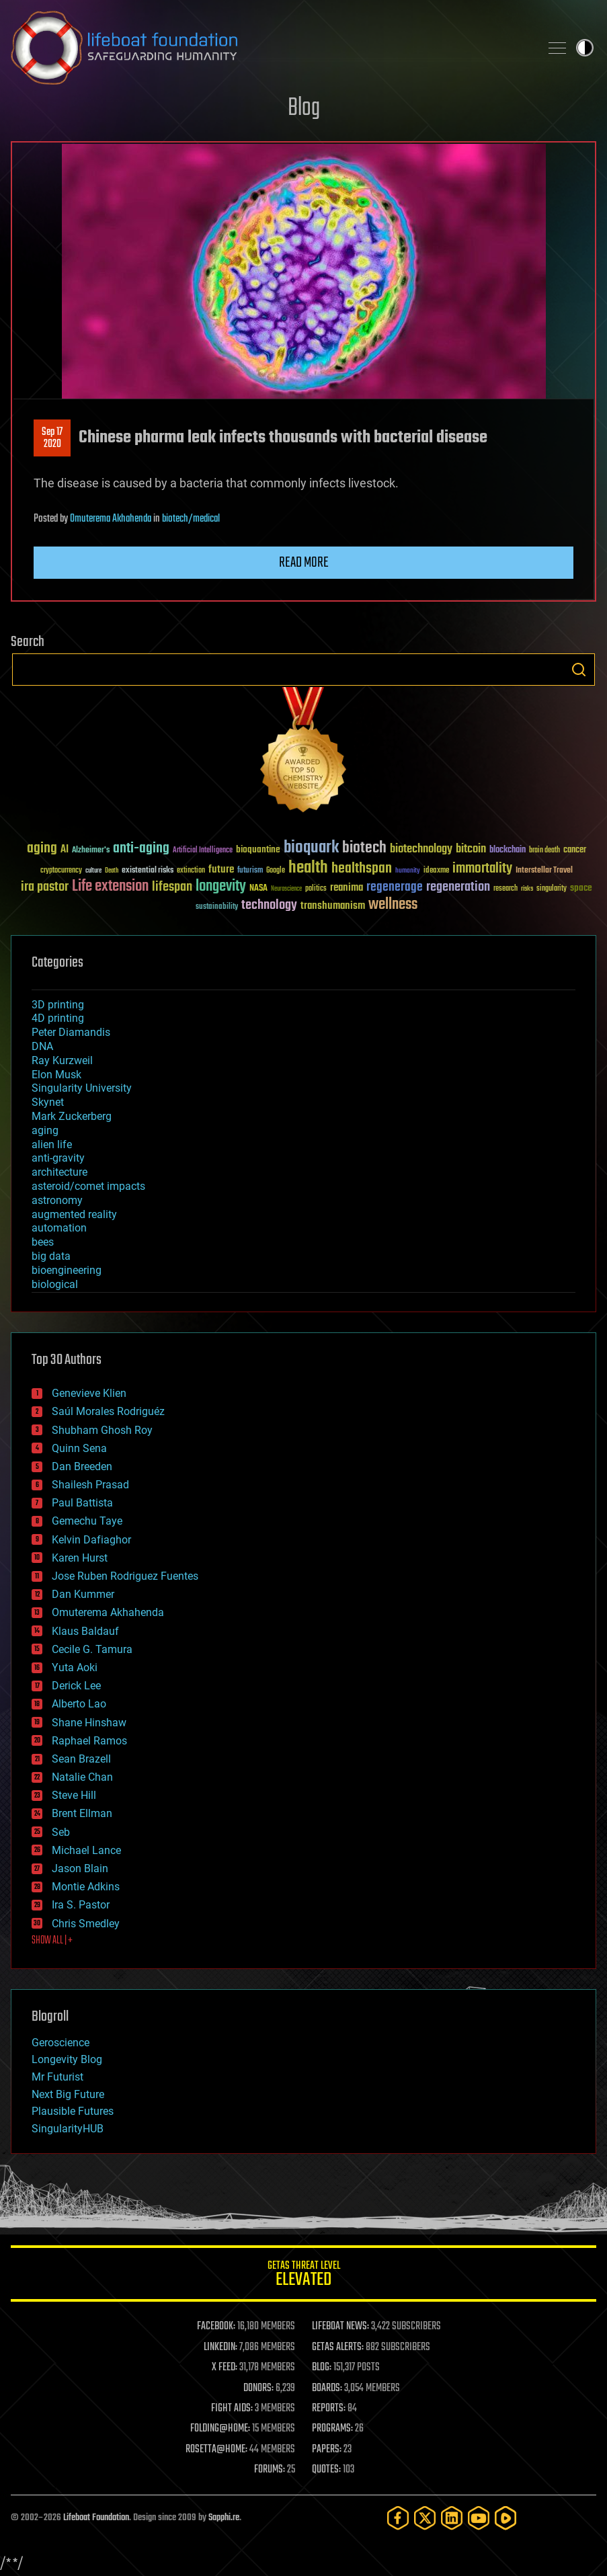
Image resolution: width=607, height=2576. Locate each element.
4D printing (58, 1018)
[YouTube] (478, 2518)
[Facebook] (398, 2518)
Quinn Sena (79, 1448)
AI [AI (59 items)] (64, 850)
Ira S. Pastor (81, 1904)
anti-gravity (58, 1158)
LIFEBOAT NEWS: (340, 2326)
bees (43, 1242)
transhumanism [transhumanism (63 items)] (332, 905)
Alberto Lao (79, 1703)
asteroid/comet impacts (88, 1186)
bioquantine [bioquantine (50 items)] (258, 849)
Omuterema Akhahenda (110, 519)
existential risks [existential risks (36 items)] (147, 871)
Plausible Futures (73, 2111)
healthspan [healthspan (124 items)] (361, 868)
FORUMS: (269, 2470)
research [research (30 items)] (505, 889)
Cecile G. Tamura (92, 1649)
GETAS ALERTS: (338, 2347)
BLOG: (321, 2367)
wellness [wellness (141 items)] (392, 905)
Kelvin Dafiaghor (91, 1539)
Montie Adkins (86, 1886)
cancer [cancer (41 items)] (574, 850)
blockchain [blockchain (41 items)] (507, 850)
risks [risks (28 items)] (527, 889)
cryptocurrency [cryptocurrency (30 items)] (61, 871)
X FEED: (224, 2367)
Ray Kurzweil (62, 1060)
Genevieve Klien (89, 1393)
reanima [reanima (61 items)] (346, 887)
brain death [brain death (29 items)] (544, 850)
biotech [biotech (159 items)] (364, 848)
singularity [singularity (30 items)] (551, 889)
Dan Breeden (82, 1466)
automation (59, 1227)
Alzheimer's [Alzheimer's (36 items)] (91, 851)
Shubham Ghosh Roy (102, 1430)
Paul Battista (82, 1502)
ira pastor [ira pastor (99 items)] (45, 887)
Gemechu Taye (87, 1521)
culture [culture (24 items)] (93, 871)
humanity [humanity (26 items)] (407, 871)
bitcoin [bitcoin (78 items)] (471, 849)
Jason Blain (80, 1868)
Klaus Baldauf (85, 1631)
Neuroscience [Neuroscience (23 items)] (286, 889)
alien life (52, 1144)
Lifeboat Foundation (96, 2518)
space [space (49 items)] (581, 887)
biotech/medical (191, 519)
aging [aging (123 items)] (42, 848)
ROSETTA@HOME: (216, 2449)
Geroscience (60, 2042)
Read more (304, 562)
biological (55, 1284)
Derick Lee (76, 1685)
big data (51, 1256)
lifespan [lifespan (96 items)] (172, 887)
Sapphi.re (223, 2518)
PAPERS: (326, 2449)
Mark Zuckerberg (72, 1116)
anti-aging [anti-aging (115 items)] (141, 848)
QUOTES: (326, 2470)
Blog (304, 108)
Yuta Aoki (74, 1667)
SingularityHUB (68, 2128)
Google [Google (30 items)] (275, 871)
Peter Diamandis (71, 1032)
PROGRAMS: (332, 2429)
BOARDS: (327, 2388)
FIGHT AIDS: (232, 2408)
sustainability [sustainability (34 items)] (217, 907)
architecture (59, 1172)
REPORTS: (329, 2408)
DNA (42, 1046)
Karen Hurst (80, 1558)
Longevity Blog (67, 2059)
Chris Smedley (86, 1923)
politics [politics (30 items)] (316, 889)
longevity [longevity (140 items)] (221, 886)
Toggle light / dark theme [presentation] (585, 47)
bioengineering (67, 1270)
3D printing (58, 1004)
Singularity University (82, 1088)
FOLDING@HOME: (220, 2429)
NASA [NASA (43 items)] (258, 888)
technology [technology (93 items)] (269, 906)
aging (45, 1130)
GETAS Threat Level (303, 2275)
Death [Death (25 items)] (111, 871)
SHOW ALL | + (52, 1940)
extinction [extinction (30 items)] (191, 871)
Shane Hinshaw (89, 1722)
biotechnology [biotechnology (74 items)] (421, 849)
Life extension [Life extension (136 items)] (110, 886)
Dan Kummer (83, 1594)
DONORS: (258, 2388)
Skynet (48, 1102)
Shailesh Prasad (90, 1484)
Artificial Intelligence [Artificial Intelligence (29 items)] (203, 850)
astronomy (57, 1200)
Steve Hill (74, 1795)
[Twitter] (425, 2518)
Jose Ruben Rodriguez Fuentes (125, 1576)
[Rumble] (505, 2518)
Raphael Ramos (89, 1740)
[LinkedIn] (451, 2518)
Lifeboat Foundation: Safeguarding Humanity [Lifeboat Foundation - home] (270, 48)
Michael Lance (86, 1850)
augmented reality (74, 1214)
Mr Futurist (57, 2076)
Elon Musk (56, 1074)
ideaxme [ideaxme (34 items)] (436, 871)
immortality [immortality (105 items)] (482, 868)
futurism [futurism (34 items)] (250, 871)
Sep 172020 (52, 438)
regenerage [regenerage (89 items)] (394, 887)
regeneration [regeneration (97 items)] (458, 887)
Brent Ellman (82, 1813)
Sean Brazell (81, 1759)
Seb (61, 1832)
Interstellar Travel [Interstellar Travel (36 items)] (544, 871)
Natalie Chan (82, 1777)
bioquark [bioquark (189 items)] (311, 848)
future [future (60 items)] (221, 869)
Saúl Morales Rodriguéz (108, 1411)
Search (579, 669)
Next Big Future (68, 2094)
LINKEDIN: (220, 2347)
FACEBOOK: (216, 2326)
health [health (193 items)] (308, 868)
